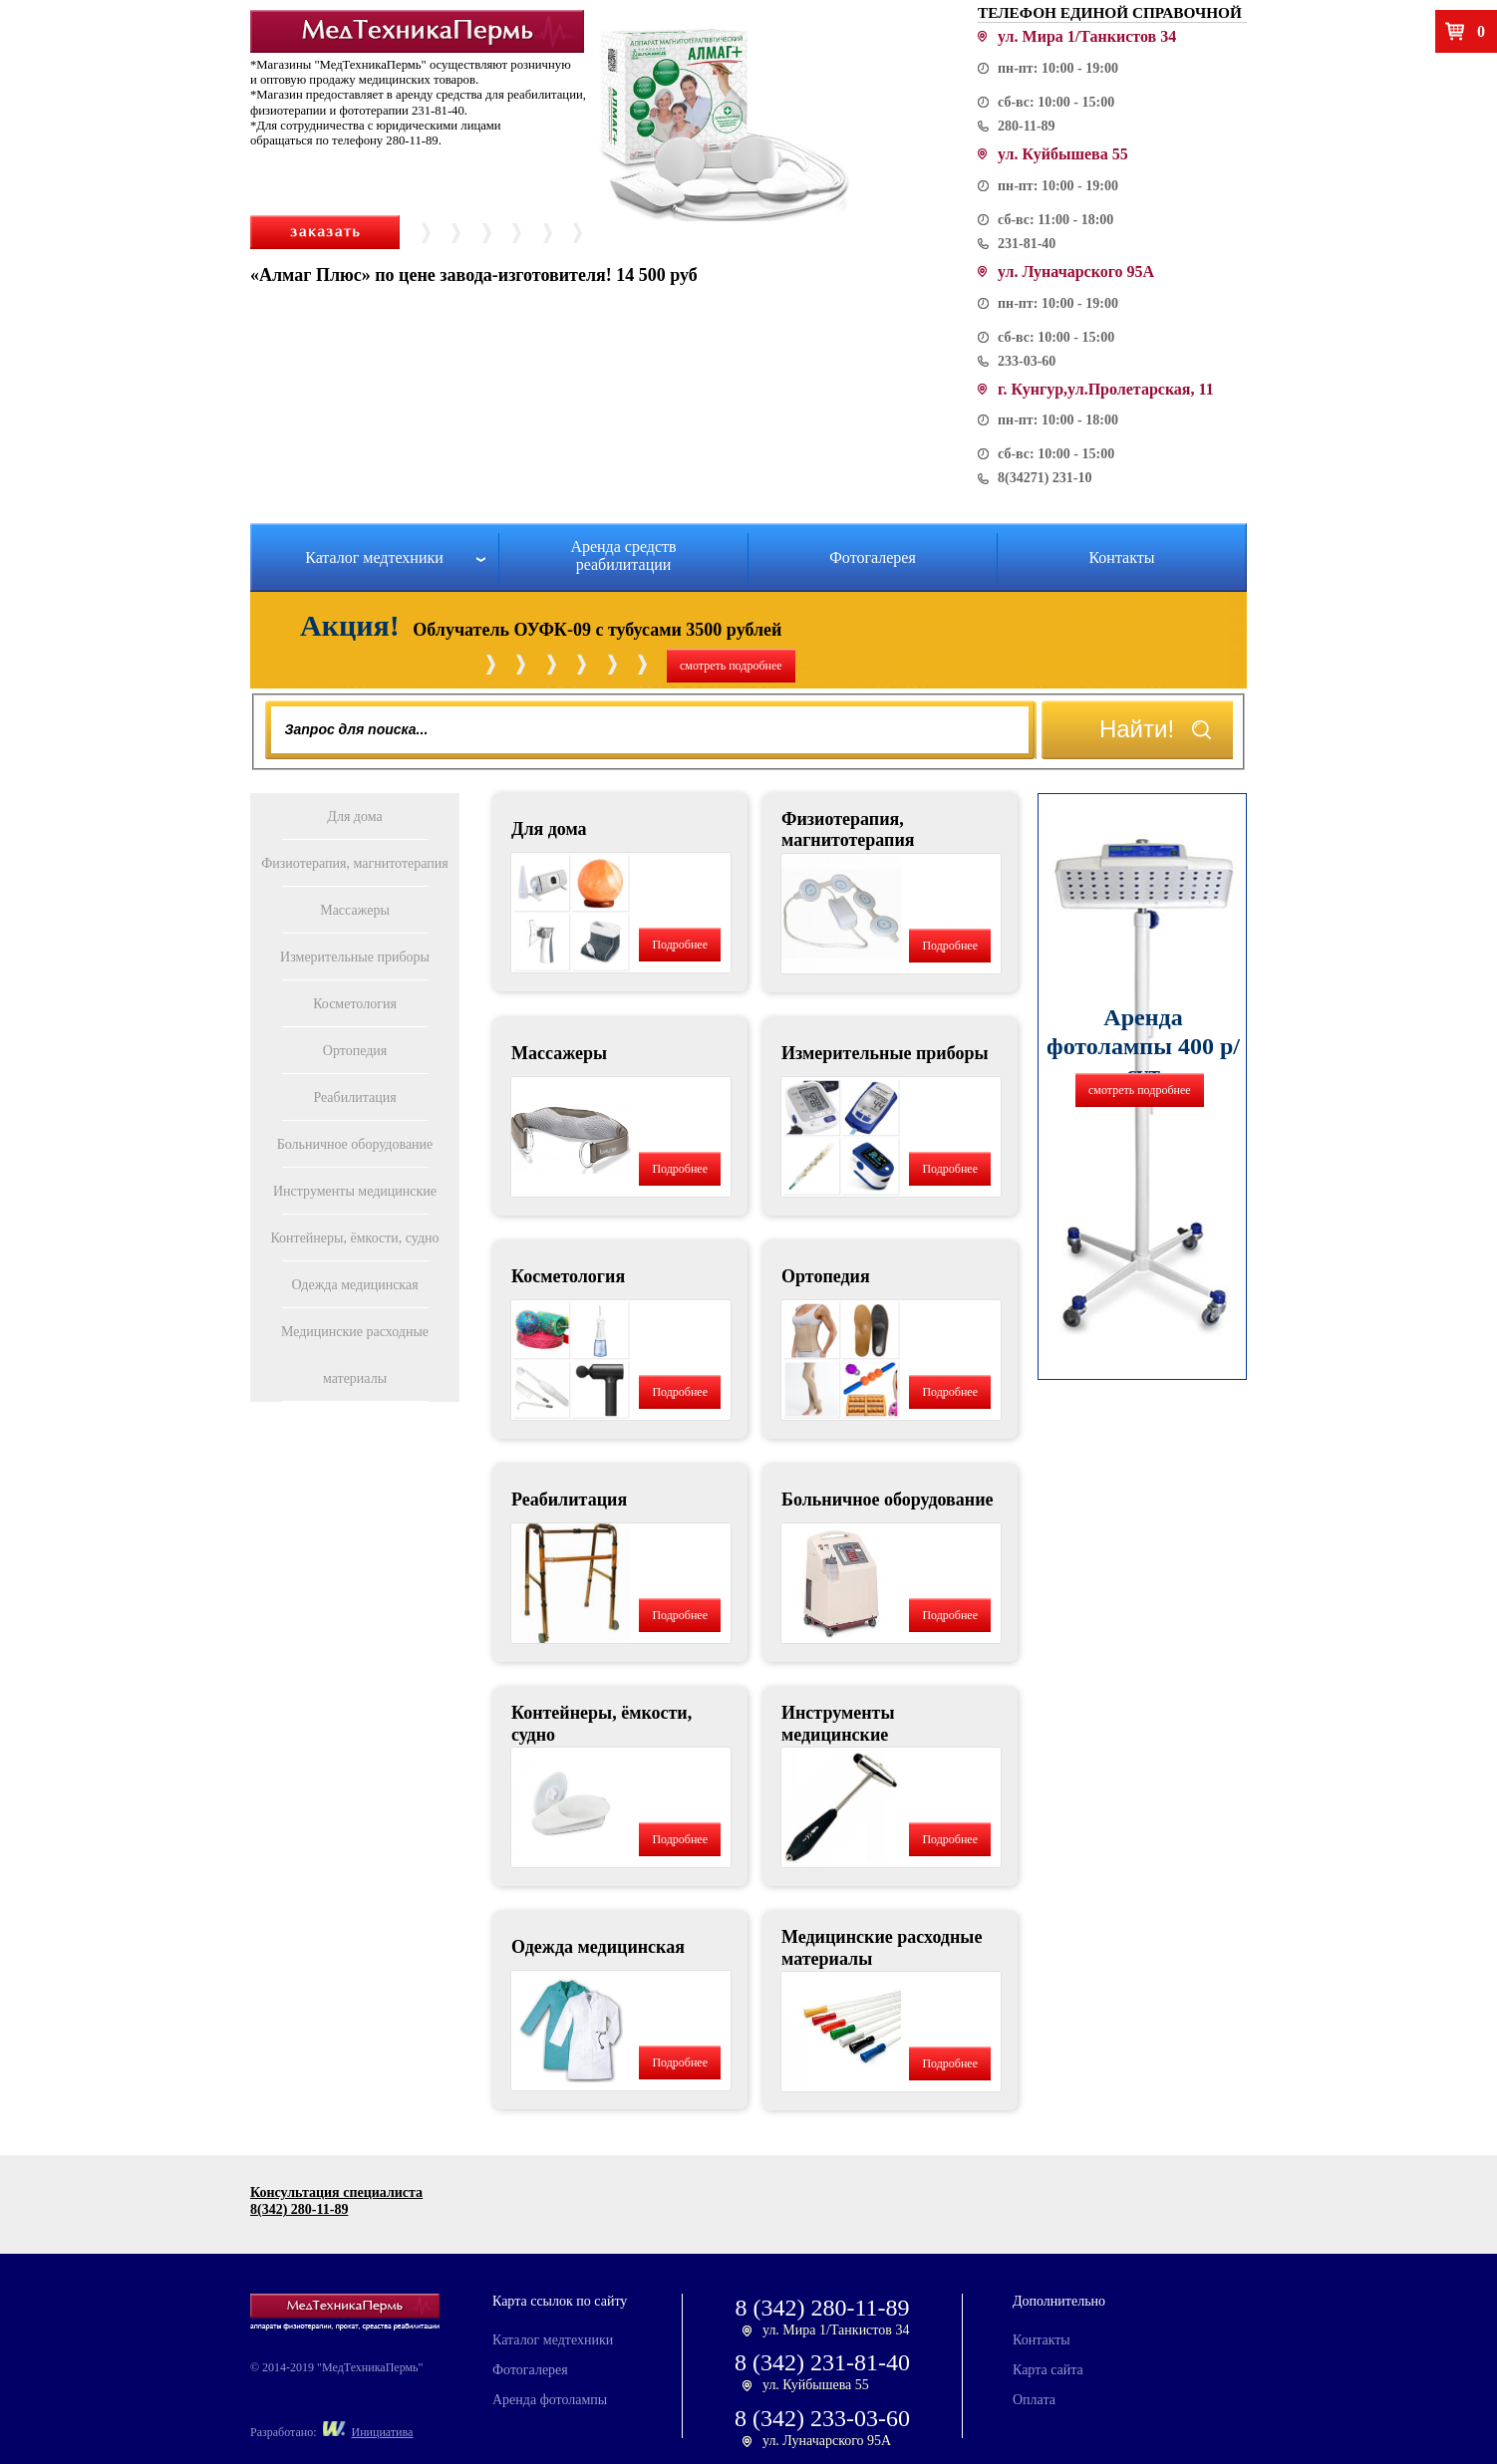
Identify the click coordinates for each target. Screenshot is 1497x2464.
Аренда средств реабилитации (623, 555)
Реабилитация (354, 1097)
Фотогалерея (872, 557)
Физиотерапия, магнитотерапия (354, 863)
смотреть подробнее (731, 666)
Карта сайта (1048, 2369)
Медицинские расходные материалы (355, 1355)
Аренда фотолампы (549, 2399)
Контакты (1121, 557)
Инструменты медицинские (355, 1191)
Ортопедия (355, 1050)
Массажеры (355, 910)
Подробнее (680, 945)
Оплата (1034, 2399)
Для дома (354, 816)
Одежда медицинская (354, 1284)
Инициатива (383, 2432)
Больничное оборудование (355, 1144)
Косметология (355, 1003)
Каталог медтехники (374, 557)
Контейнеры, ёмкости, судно (354, 1238)
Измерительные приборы (355, 957)
